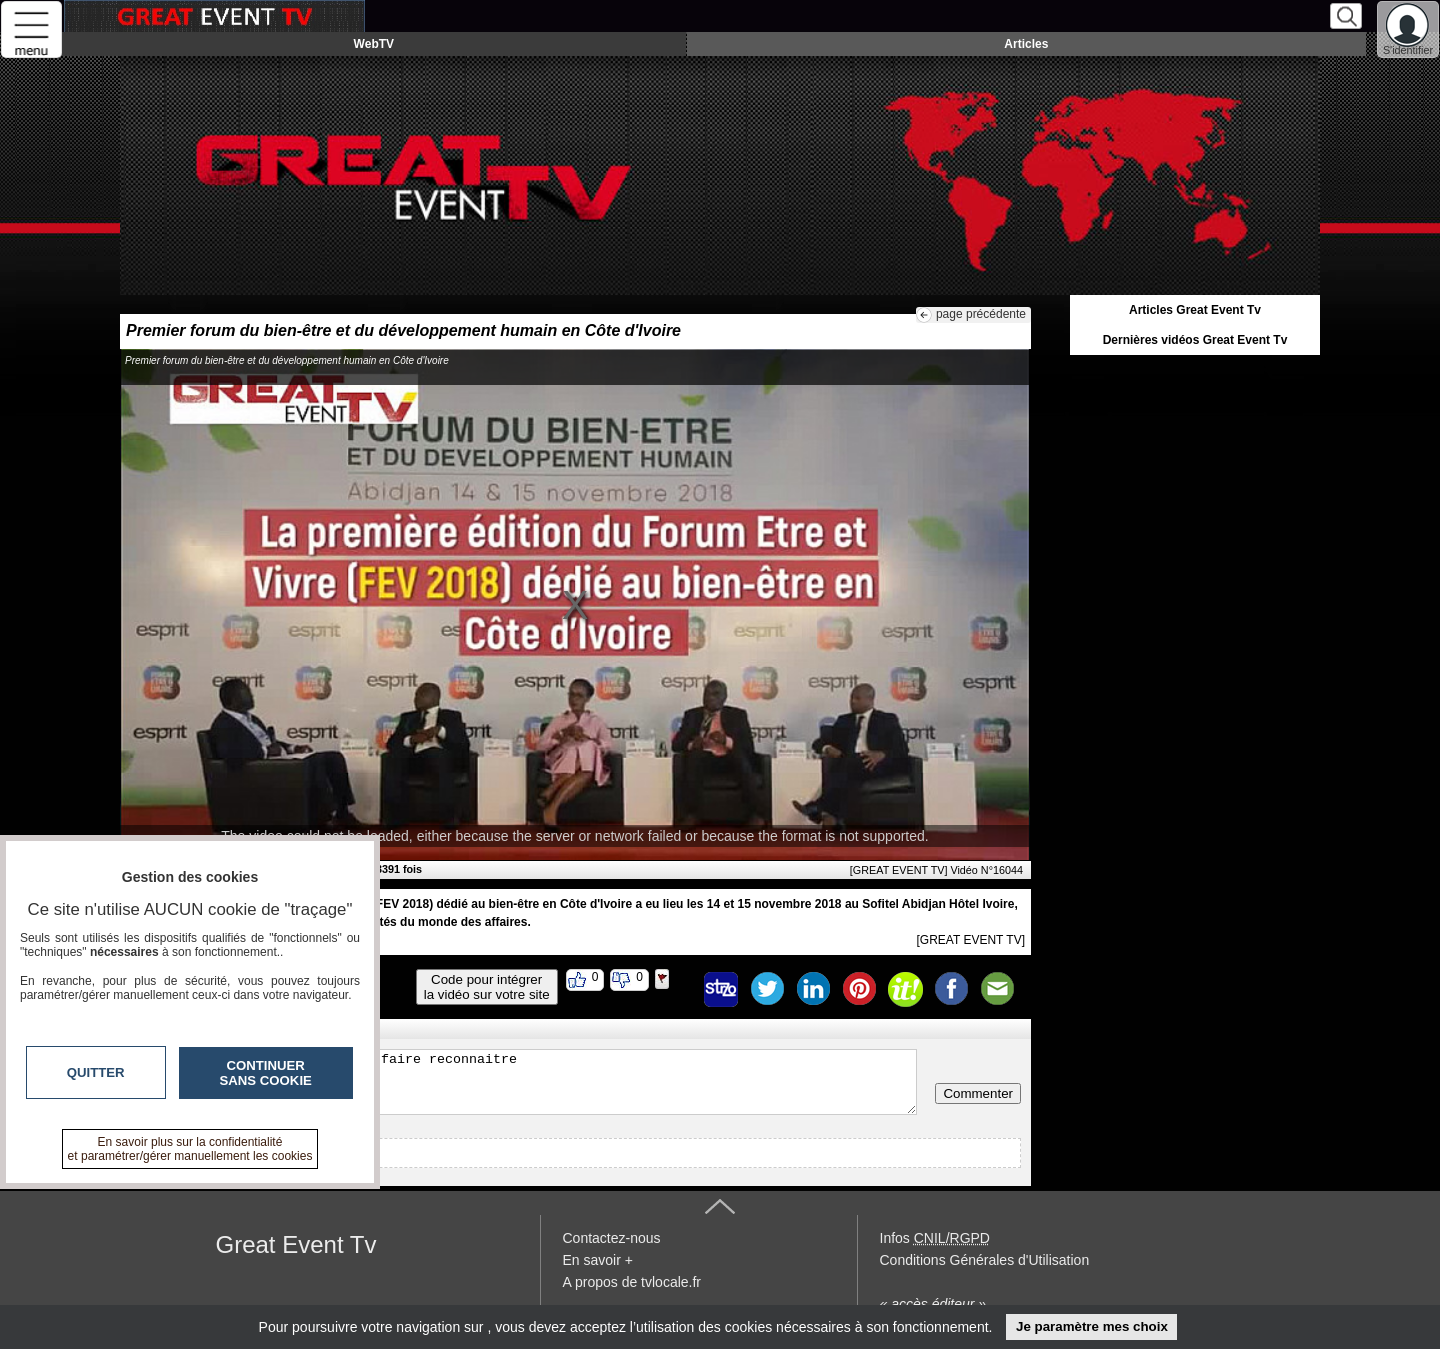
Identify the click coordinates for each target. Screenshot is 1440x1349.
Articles (1026, 44)
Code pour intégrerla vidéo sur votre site (487, 987)
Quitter (96, 1072)
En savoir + (598, 1260)
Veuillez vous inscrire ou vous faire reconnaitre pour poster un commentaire (523, 1082)
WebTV (374, 44)
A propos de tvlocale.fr (632, 1282)
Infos (935, 1238)
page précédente (981, 314)
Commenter (978, 1093)
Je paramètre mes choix (1092, 1326)
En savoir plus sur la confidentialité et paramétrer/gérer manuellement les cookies (190, 1149)
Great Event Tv (296, 1244)
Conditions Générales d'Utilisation (985, 1260)
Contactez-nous (612, 1238)
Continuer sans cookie (266, 1073)
